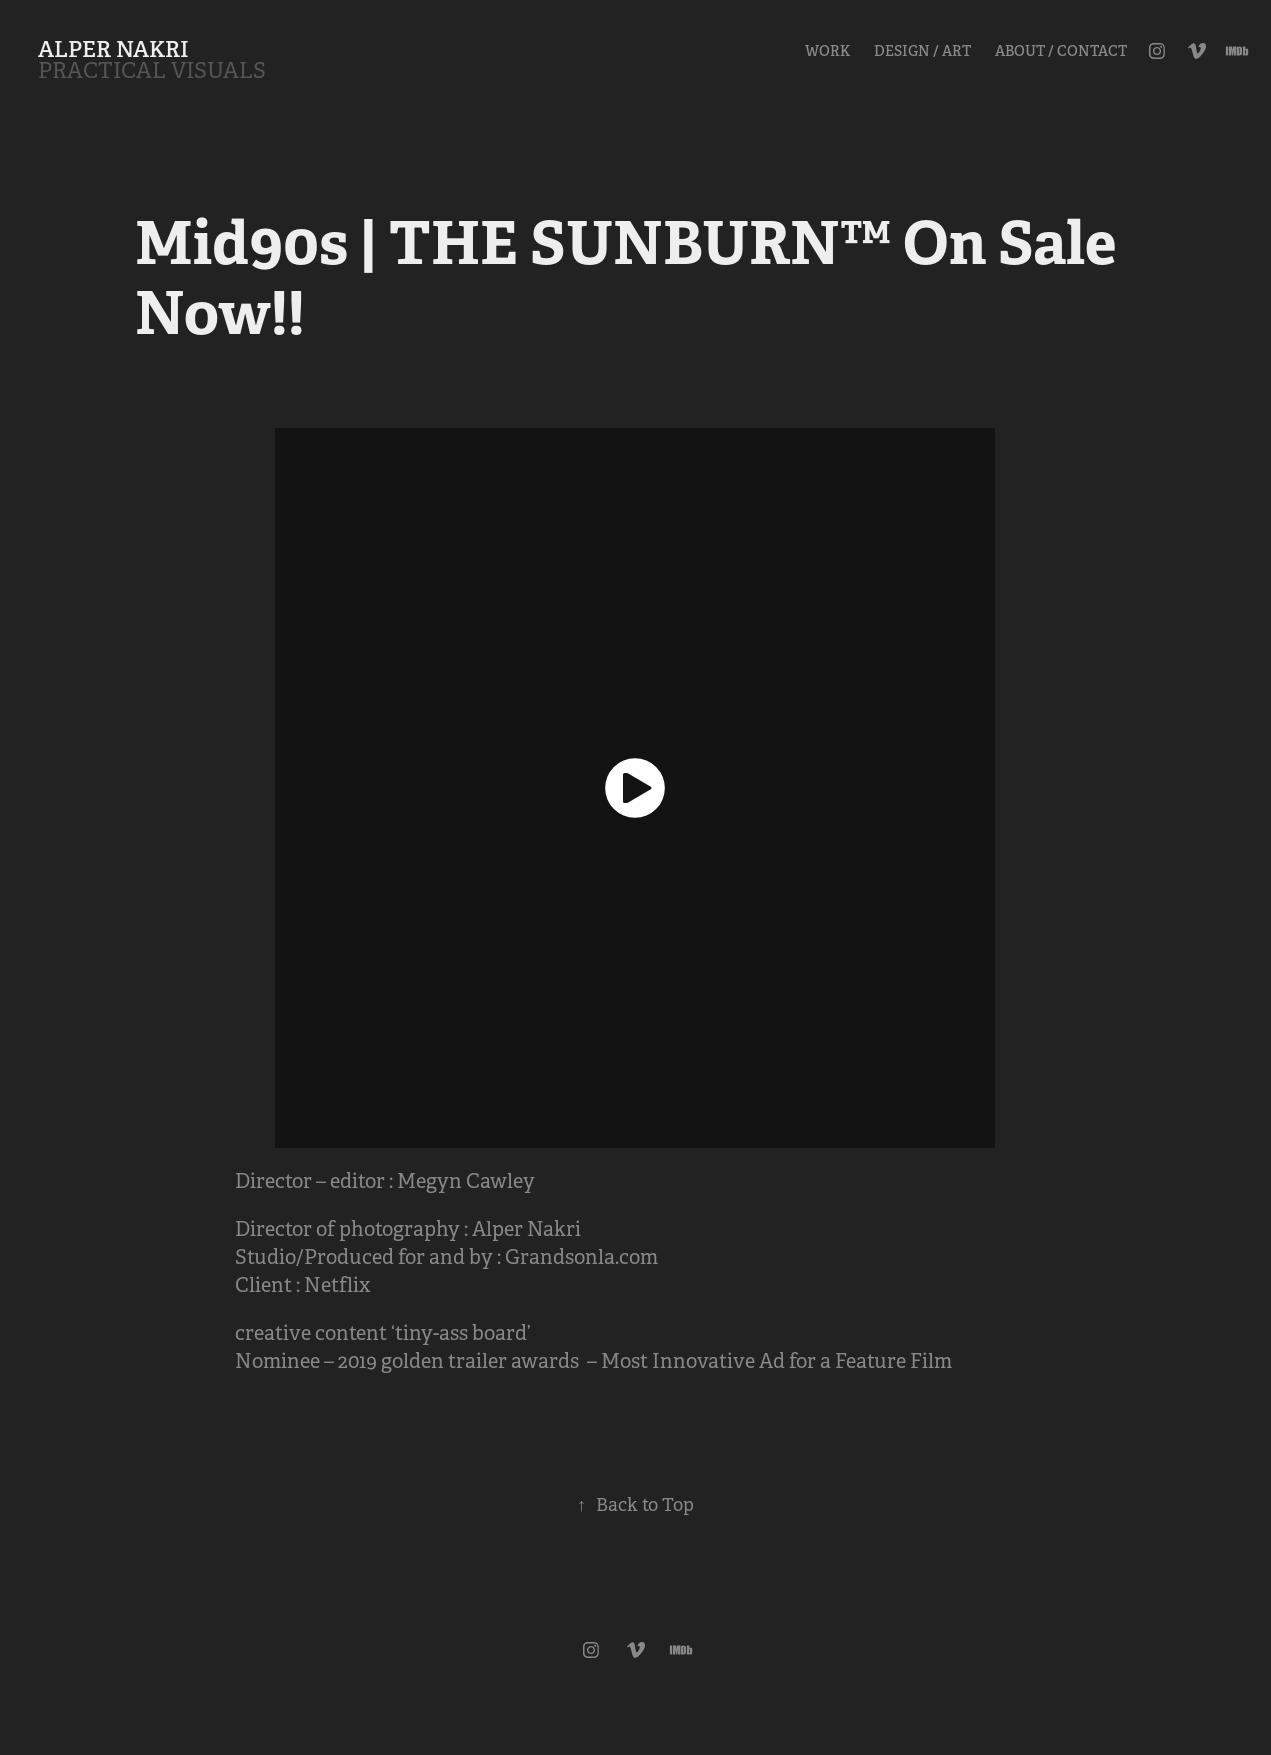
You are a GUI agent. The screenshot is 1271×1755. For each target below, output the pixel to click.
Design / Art (922, 51)
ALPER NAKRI (113, 49)
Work (827, 51)
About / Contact (1061, 51)
